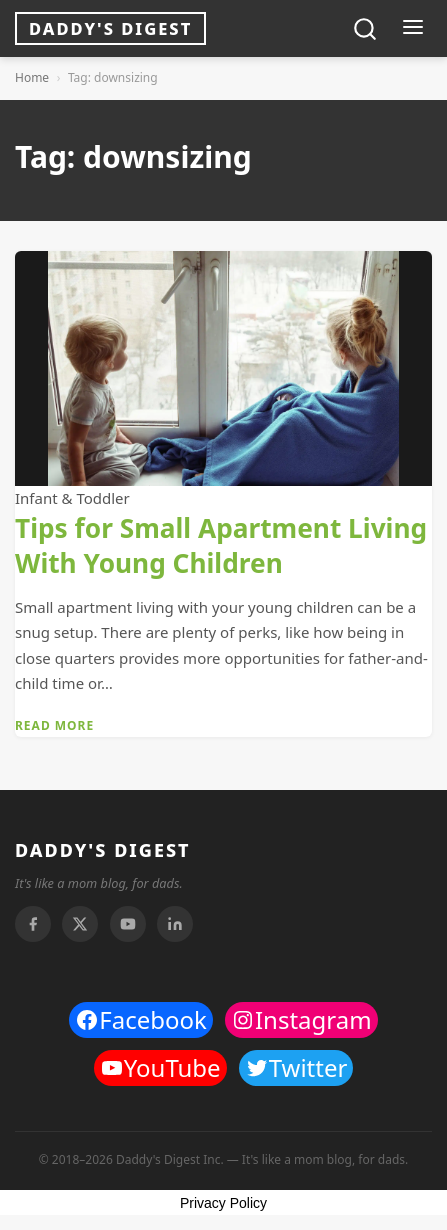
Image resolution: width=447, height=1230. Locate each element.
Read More (54, 725)
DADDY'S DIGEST (103, 850)
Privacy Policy (223, 1203)
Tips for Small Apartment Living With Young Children (221, 545)
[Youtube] (128, 924)
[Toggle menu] (412, 29)
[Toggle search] (365, 29)
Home (32, 77)
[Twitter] (80, 924)
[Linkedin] (175, 924)
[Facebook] (33, 924)
